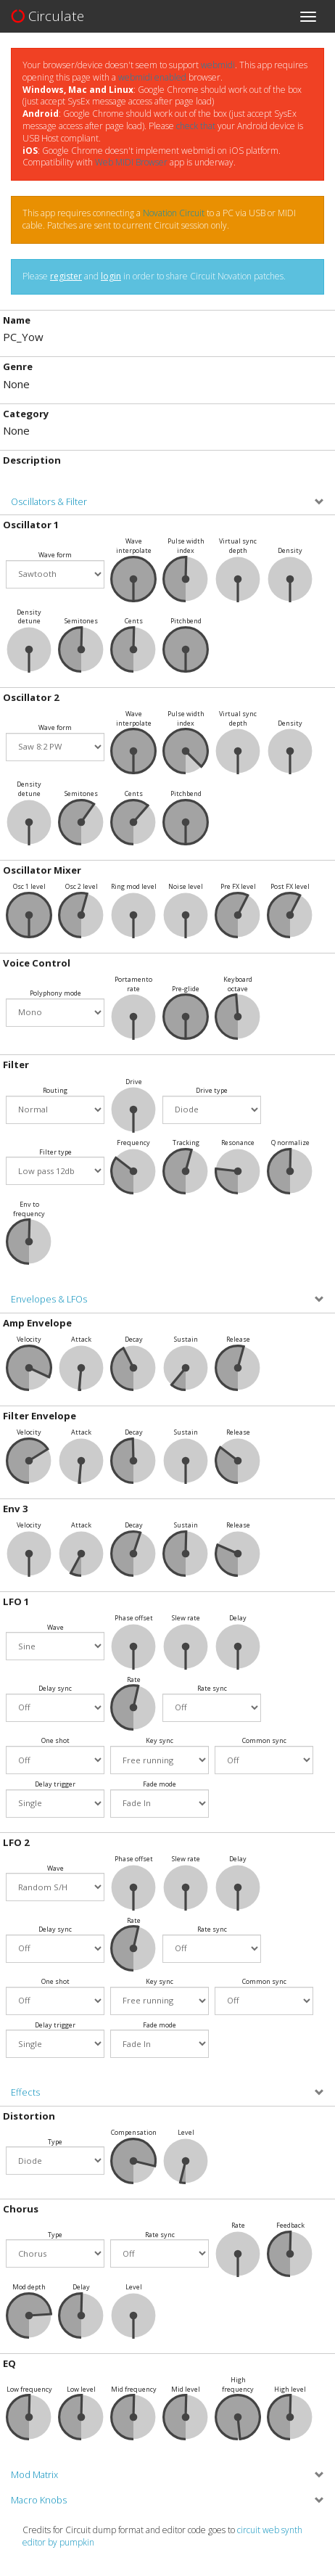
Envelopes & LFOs (49, 1299)
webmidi (218, 65)
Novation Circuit (173, 213)
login (111, 276)
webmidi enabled (152, 77)
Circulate (47, 16)
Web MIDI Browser (131, 162)
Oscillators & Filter (49, 502)
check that (195, 126)
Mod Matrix (34, 2475)
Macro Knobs (39, 2500)
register (66, 276)
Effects (25, 2092)
